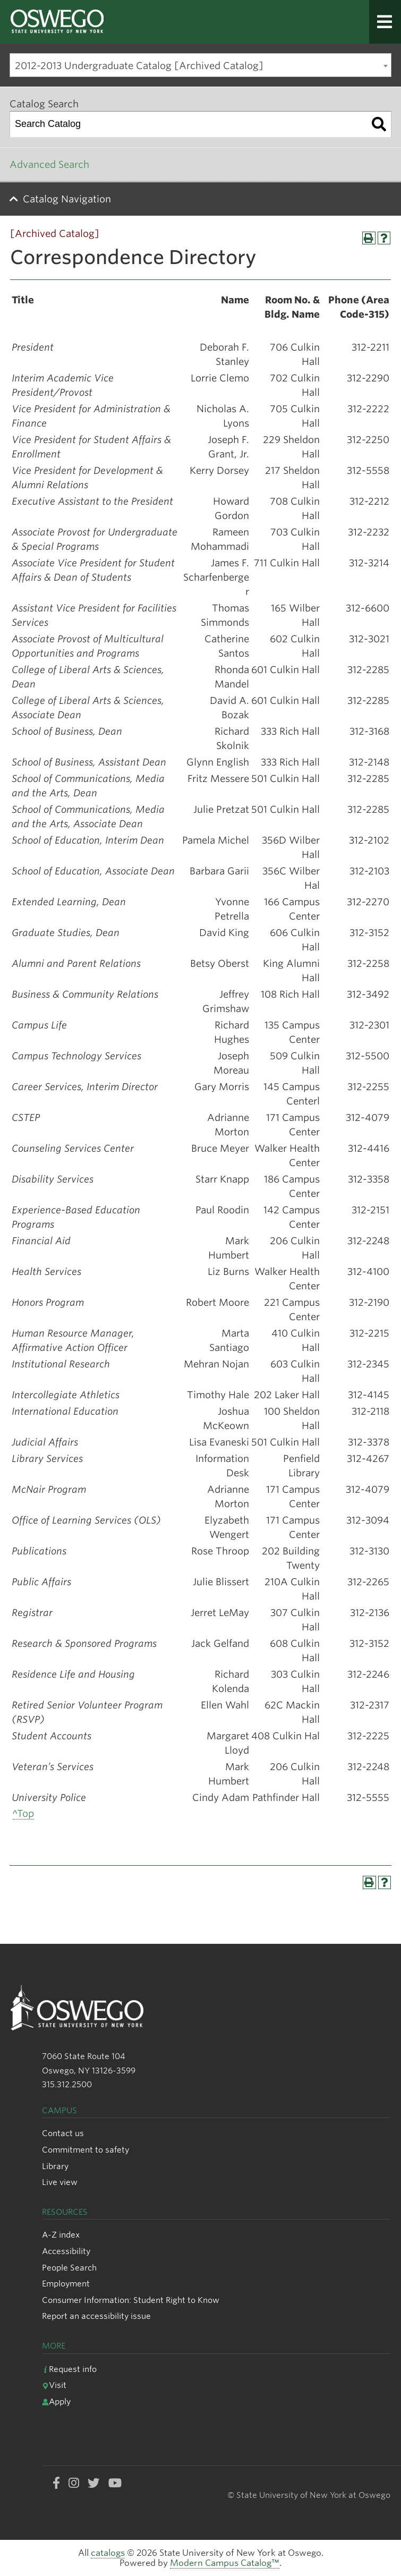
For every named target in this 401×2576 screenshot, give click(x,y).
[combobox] (200, 65)
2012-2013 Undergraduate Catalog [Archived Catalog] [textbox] (139, 65)
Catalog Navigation (67, 199)
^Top (23, 1813)
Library (55, 2166)
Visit (54, 2385)
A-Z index (61, 2235)
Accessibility (66, 2251)
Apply (56, 2401)
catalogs (108, 2553)
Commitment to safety (85, 2150)
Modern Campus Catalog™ (224, 2563)
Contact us (63, 2133)
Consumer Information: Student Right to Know (130, 2300)
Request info (69, 2369)
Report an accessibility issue (96, 2316)
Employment (66, 2284)
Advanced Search (49, 164)
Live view (60, 2182)
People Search (69, 2268)
